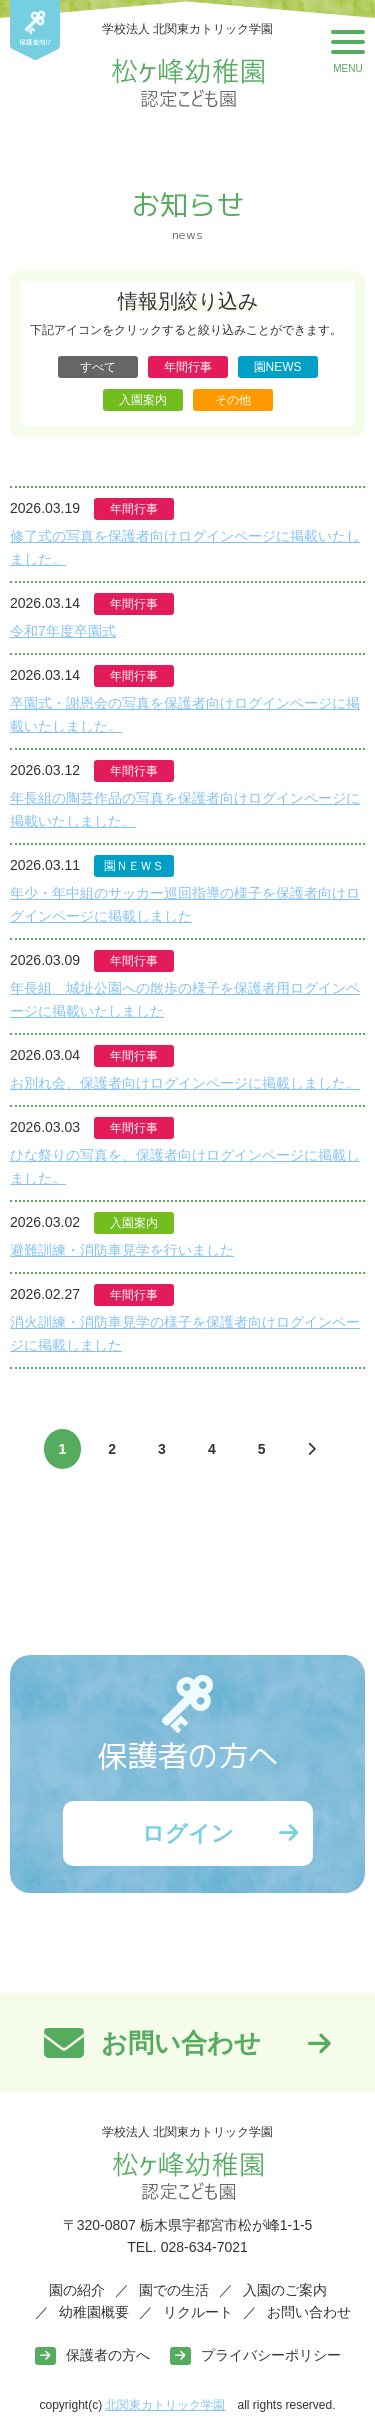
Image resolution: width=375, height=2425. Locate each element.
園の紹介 (77, 2290)
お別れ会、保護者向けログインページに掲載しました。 (185, 1083)
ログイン (188, 1833)
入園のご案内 (285, 2290)
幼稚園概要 (94, 2312)
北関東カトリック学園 (165, 2405)
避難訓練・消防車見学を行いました (122, 1250)
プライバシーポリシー (271, 2355)
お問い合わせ (309, 2312)
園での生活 (174, 2290)
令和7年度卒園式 (63, 631)
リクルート (198, 2312)
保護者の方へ (108, 2355)
